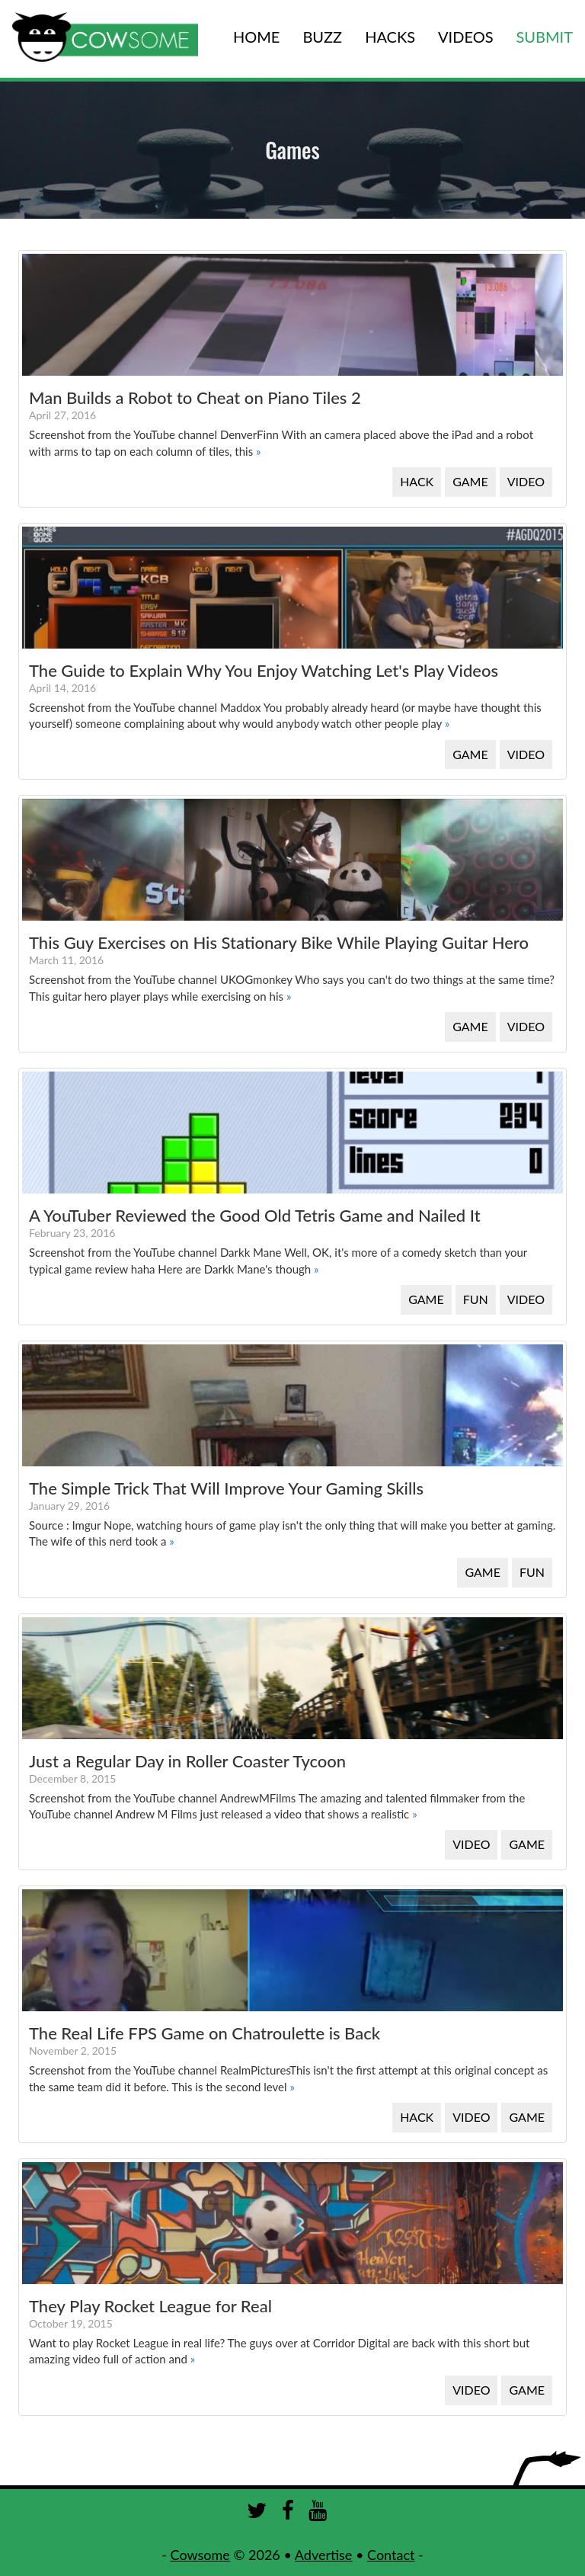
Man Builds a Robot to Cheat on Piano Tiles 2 (195, 397)
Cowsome (200, 2554)
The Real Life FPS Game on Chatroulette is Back (204, 2033)
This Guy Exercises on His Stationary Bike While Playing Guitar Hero (279, 942)
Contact (390, 2554)
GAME (470, 481)
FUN (475, 1299)
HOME (256, 36)
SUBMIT (544, 36)
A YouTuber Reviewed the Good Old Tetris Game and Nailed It (255, 1215)
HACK (416, 481)
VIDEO (526, 481)
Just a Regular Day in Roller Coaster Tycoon (187, 1761)
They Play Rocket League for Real (150, 2306)
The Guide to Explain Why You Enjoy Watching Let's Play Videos (263, 670)
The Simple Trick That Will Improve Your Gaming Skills (226, 1488)
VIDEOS (465, 36)
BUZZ (322, 36)
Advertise (324, 2554)
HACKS (390, 36)
